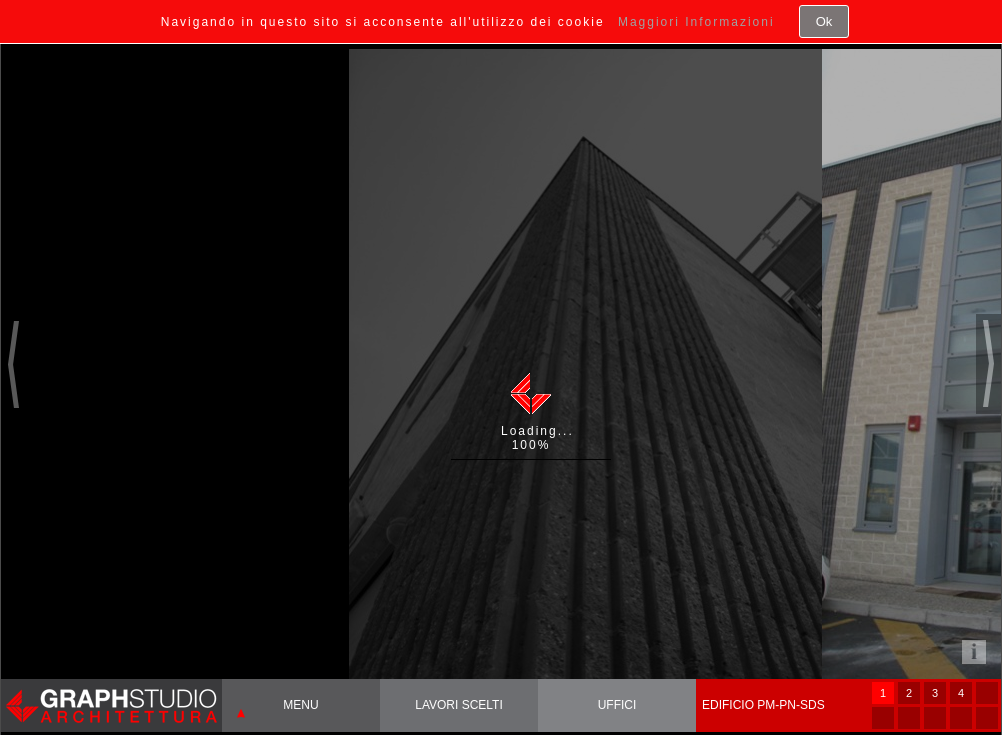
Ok (824, 21)
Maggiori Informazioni (696, 22)
